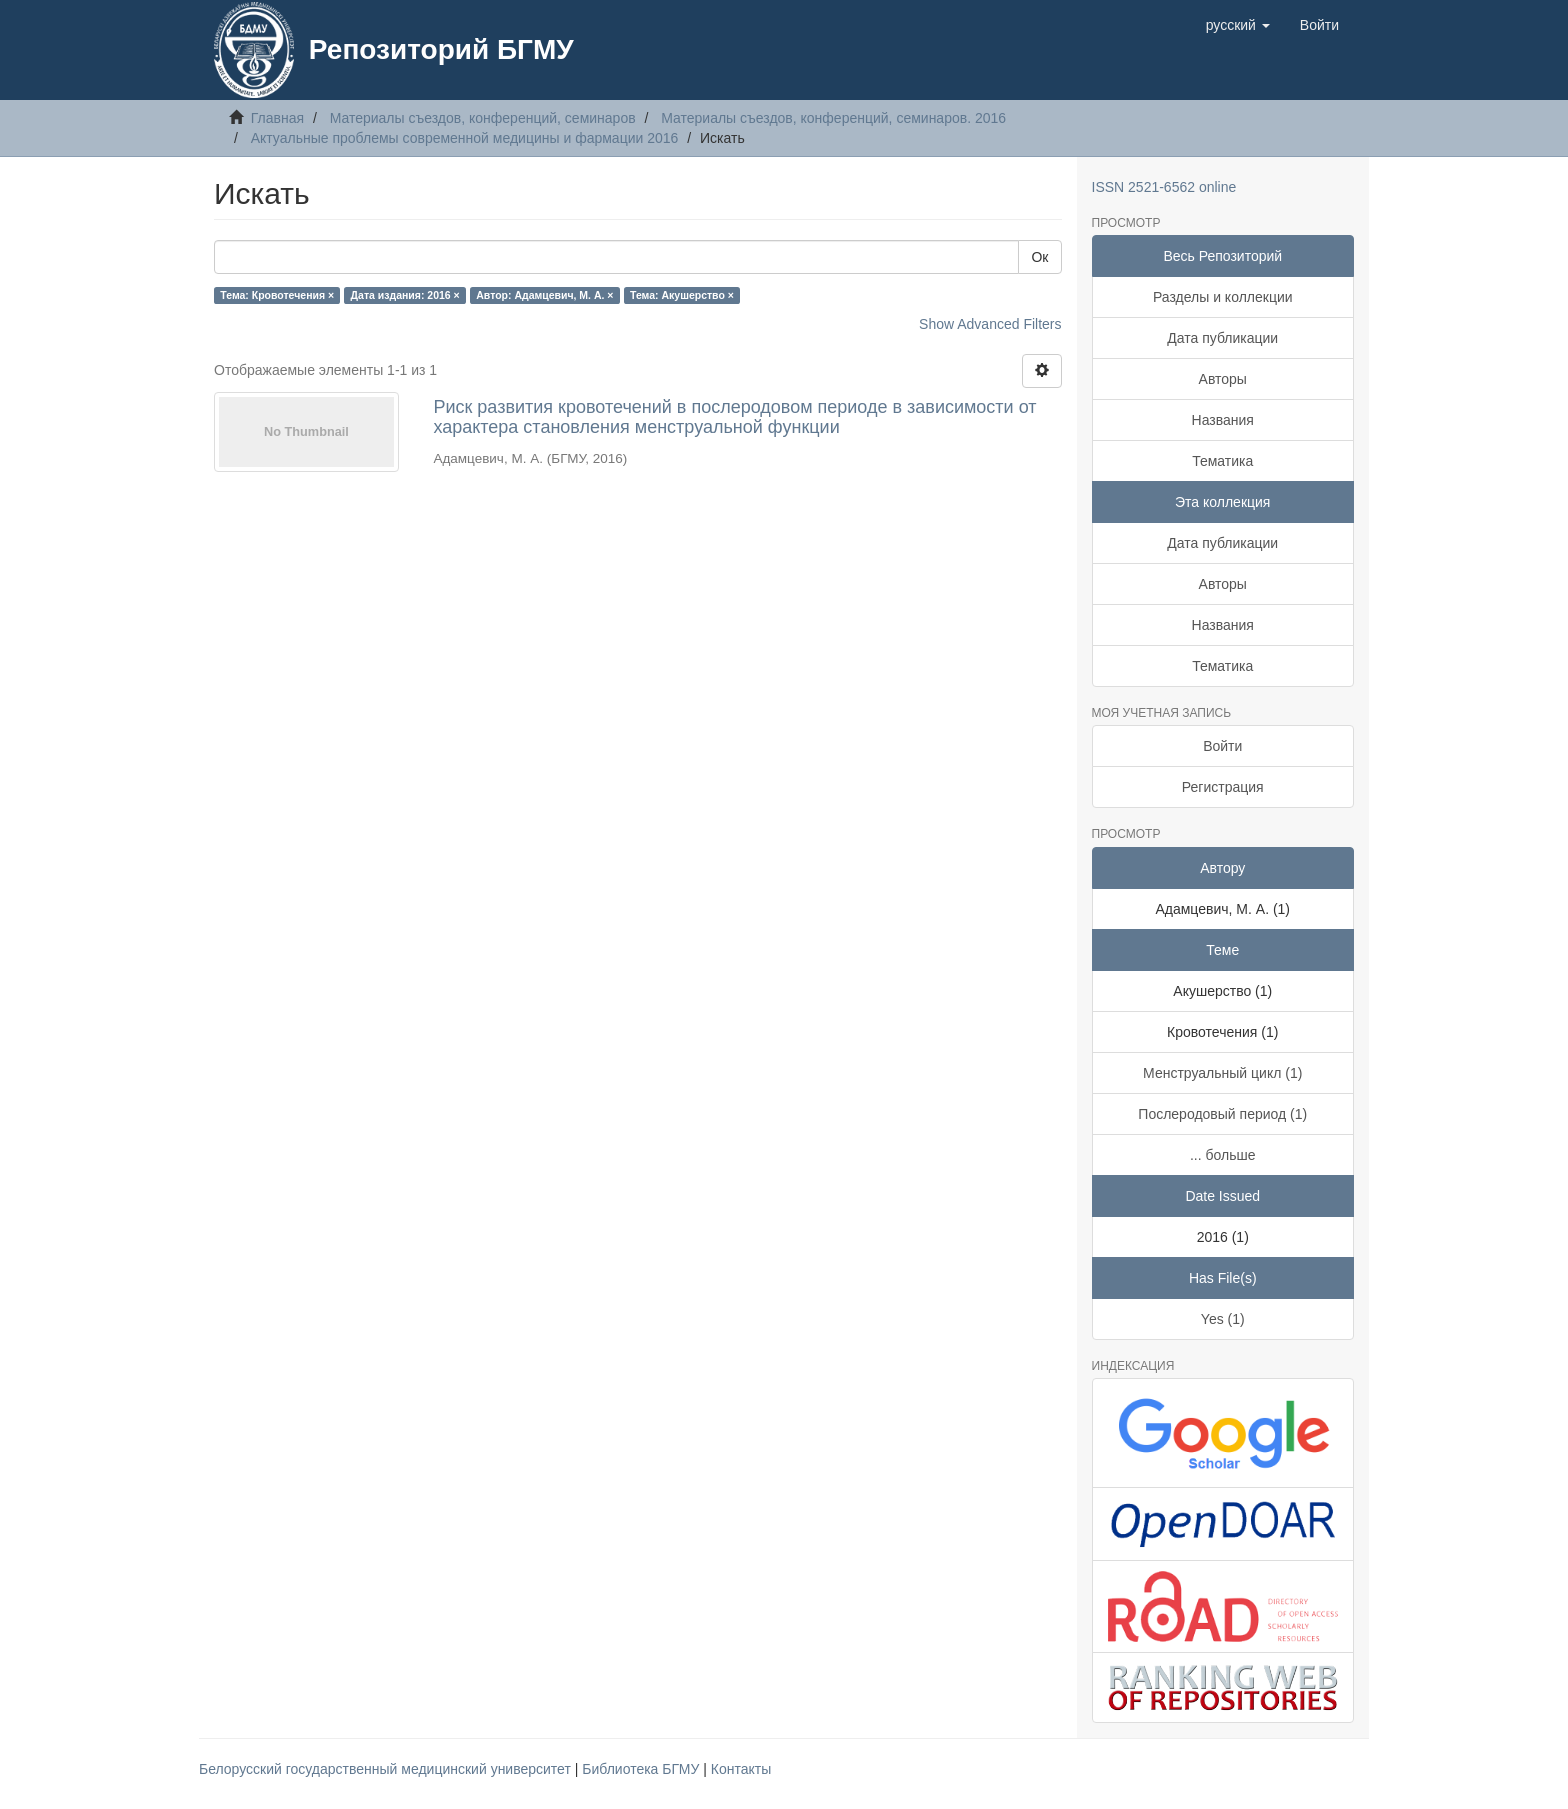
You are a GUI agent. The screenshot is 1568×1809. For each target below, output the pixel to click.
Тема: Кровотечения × (277, 295)
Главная (277, 118)
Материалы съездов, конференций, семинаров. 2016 (833, 118)
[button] (1238, 25)
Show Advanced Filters (990, 324)
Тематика (1222, 461)
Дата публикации (1222, 338)
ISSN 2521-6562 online (1164, 187)
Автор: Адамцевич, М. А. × (544, 295)
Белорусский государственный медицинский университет (387, 1769)
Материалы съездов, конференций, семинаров (483, 118)
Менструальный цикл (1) (1222, 1073)
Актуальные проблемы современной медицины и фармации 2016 (465, 138)
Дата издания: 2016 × (405, 295)
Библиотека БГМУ (642, 1769)
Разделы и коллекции (1223, 297)
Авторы (1223, 379)
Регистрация (1223, 787)
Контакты (741, 1769)
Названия (1223, 420)
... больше (1223, 1155)
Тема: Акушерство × (682, 295)
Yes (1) (1223, 1319)
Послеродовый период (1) (1222, 1114)
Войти (1222, 746)
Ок (1039, 257)
